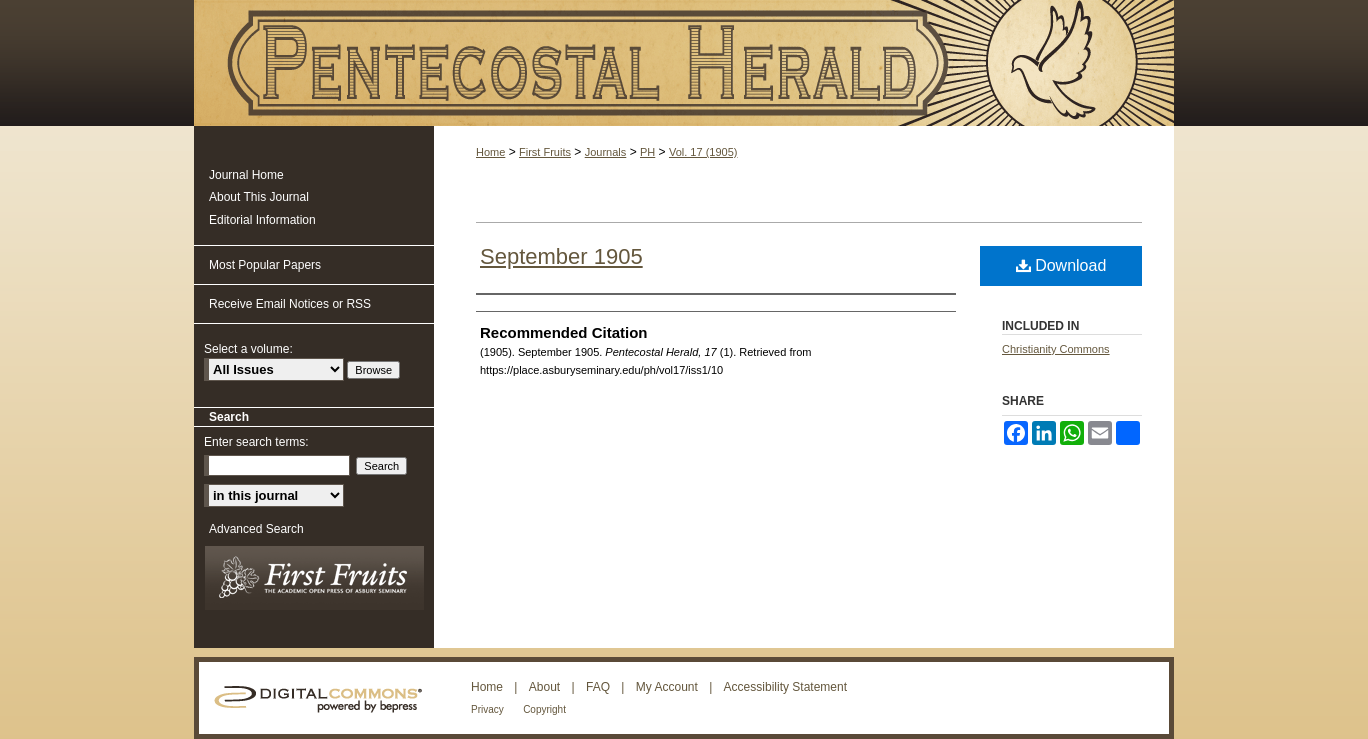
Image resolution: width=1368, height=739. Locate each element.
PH (647, 152)
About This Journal (259, 197)
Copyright (544, 709)
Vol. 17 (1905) (703, 152)
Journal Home (246, 175)
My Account (667, 687)
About (544, 687)
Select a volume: (248, 349)
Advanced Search (256, 529)
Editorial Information (262, 220)
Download (1061, 265)
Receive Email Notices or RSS (290, 304)
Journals (606, 152)
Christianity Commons (1056, 349)
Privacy (487, 709)
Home (490, 152)
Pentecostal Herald (684, 63)
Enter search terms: (256, 442)
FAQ (598, 687)
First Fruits (545, 152)
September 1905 (561, 256)
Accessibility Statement (785, 687)
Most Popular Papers (265, 265)
